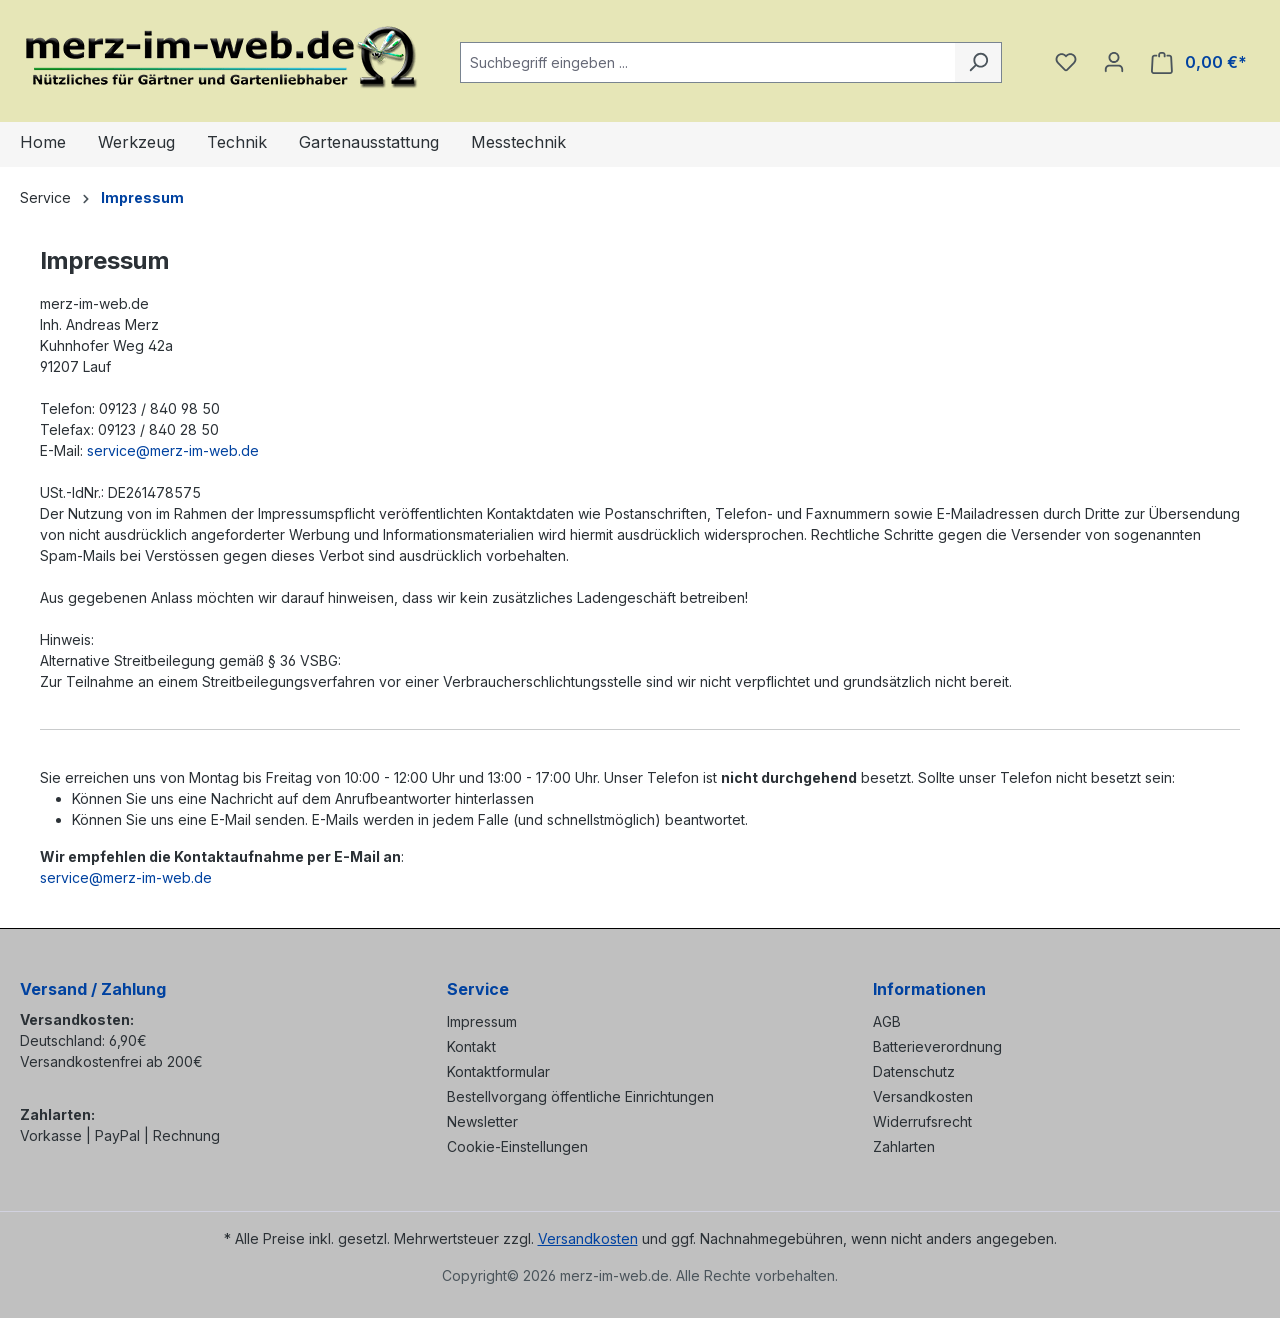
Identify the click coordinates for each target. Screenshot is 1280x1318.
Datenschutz (914, 1071)
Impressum (482, 1021)
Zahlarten (904, 1146)
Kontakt (471, 1046)
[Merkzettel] (1066, 62)
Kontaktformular (498, 1071)
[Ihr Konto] (1114, 62)
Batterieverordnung (937, 1046)
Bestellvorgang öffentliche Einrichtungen (580, 1096)
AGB (887, 1021)
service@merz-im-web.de (173, 450)
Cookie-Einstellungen (517, 1146)
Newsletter (482, 1121)
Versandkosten (923, 1096)
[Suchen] (978, 62)
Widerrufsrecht (922, 1121)
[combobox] (708, 62)
